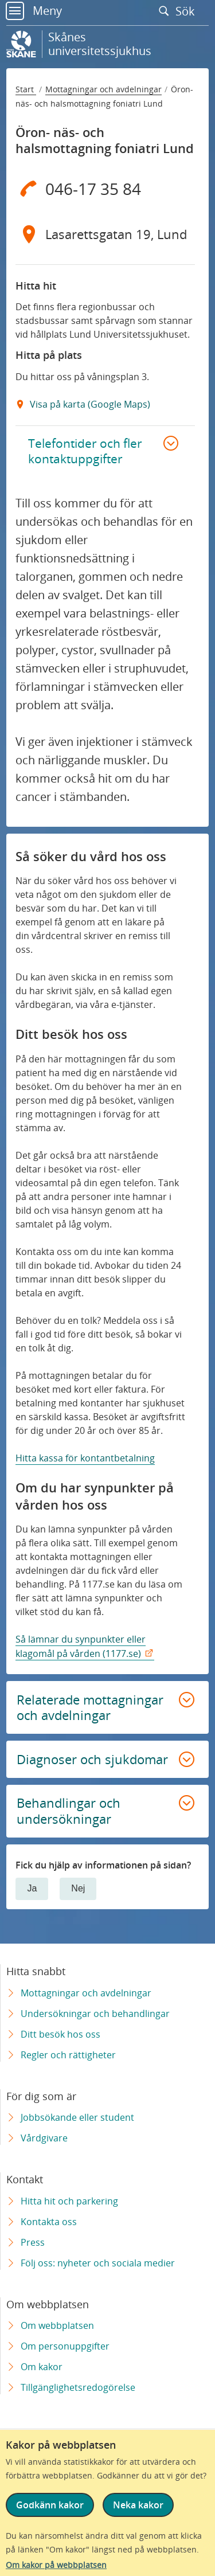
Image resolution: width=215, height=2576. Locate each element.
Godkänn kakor (50, 2505)
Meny (34, 10)
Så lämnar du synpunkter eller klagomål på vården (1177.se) (80, 1646)
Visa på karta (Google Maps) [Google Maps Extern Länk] (89, 404)
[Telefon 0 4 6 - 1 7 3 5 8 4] (104, 188)
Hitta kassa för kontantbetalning (85, 1458)
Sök (179, 11)
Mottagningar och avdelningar (103, 89)
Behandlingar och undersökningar (68, 1810)
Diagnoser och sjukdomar (92, 1759)
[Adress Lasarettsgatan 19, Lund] (104, 234)
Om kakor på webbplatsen (56, 2564)
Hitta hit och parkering (69, 2201)
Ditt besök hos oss (60, 2034)
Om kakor (41, 2366)
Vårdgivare (44, 2138)
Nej (78, 1888)
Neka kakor (138, 2505)
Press (33, 2242)
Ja (32, 1888)
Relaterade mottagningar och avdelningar (90, 1707)
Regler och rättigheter (68, 2055)
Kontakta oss (49, 2221)
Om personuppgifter (65, 2346)
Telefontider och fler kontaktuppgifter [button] (85, 450)
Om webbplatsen (57, 2325)
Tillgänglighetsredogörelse (78, 2387)
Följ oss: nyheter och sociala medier (98, 2263)
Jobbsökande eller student (77, 2117)
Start (25, 89)
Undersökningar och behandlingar (95, 2013)
